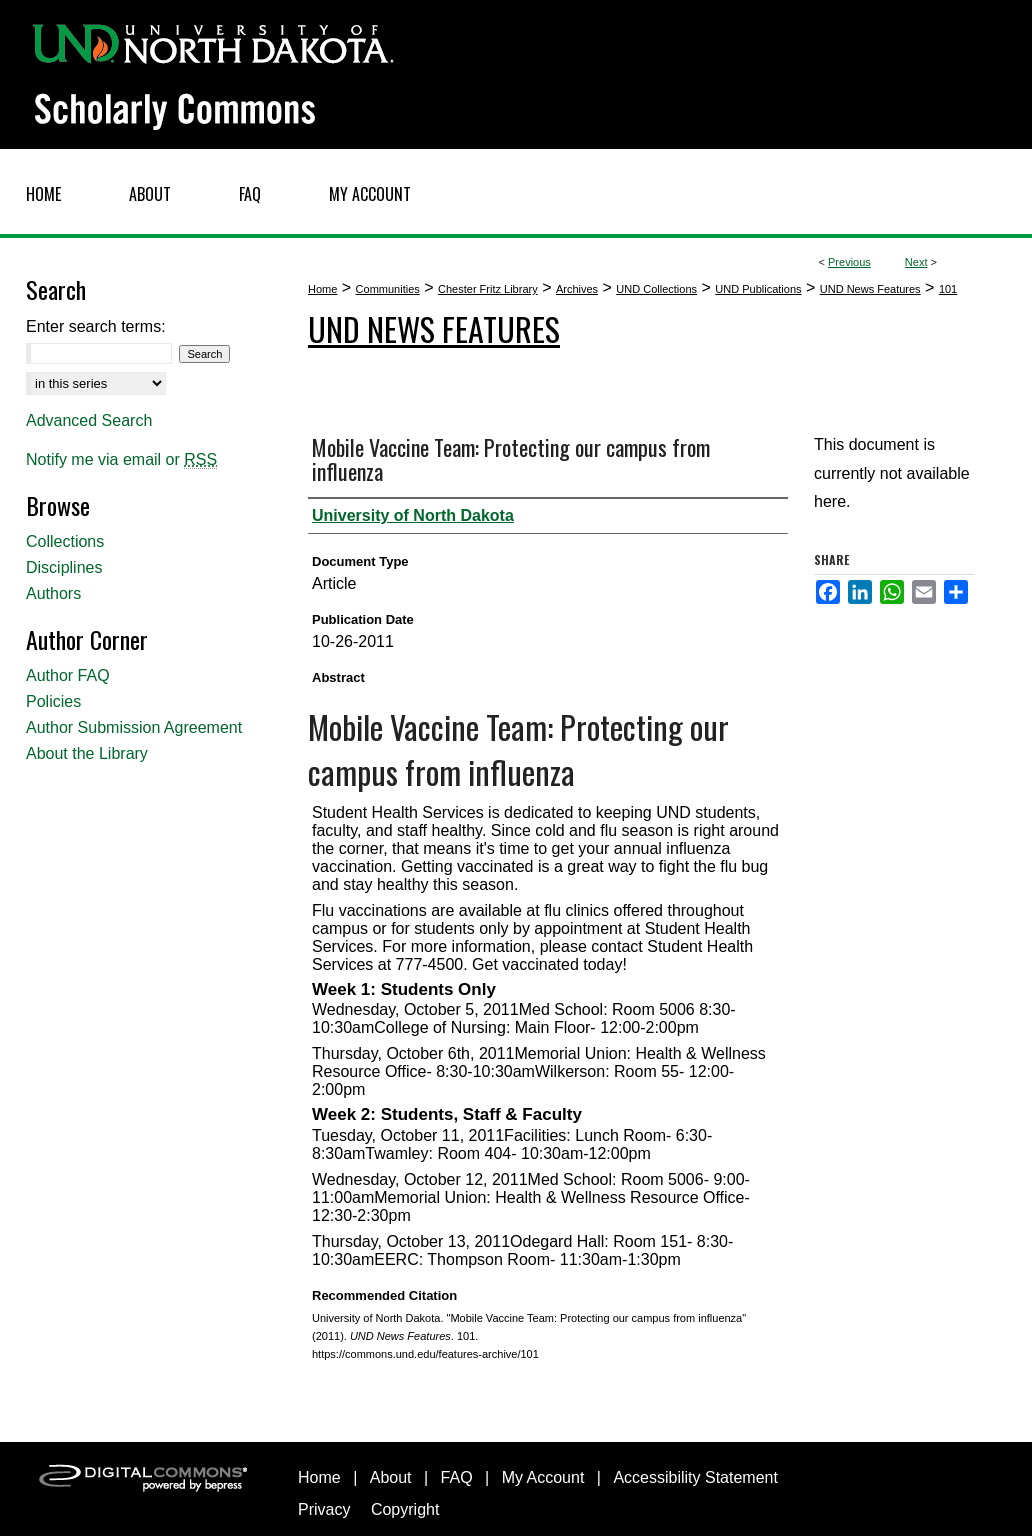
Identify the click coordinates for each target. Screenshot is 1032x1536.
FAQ (457, 1477)
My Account (543, 1477)
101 (948, 289)
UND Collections (656, 289)
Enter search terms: (96, 326)
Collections (65, 541)
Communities (388, 289)
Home (322, 289)
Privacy (324, 1509)
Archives (577, 289)
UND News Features (870, 289)
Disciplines (64, 567)
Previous (849, 262)
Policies (53, 701)
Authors (53, 593)
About (391, 1477)
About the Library (87, 753)
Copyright (405, 1509)
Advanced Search (89, 420)
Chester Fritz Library (488, 289)
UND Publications (758, 289)
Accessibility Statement (695, 1477)
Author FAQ (68, 675)
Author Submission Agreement (134, 727)
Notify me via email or (121, 460)
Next (916, 262)
